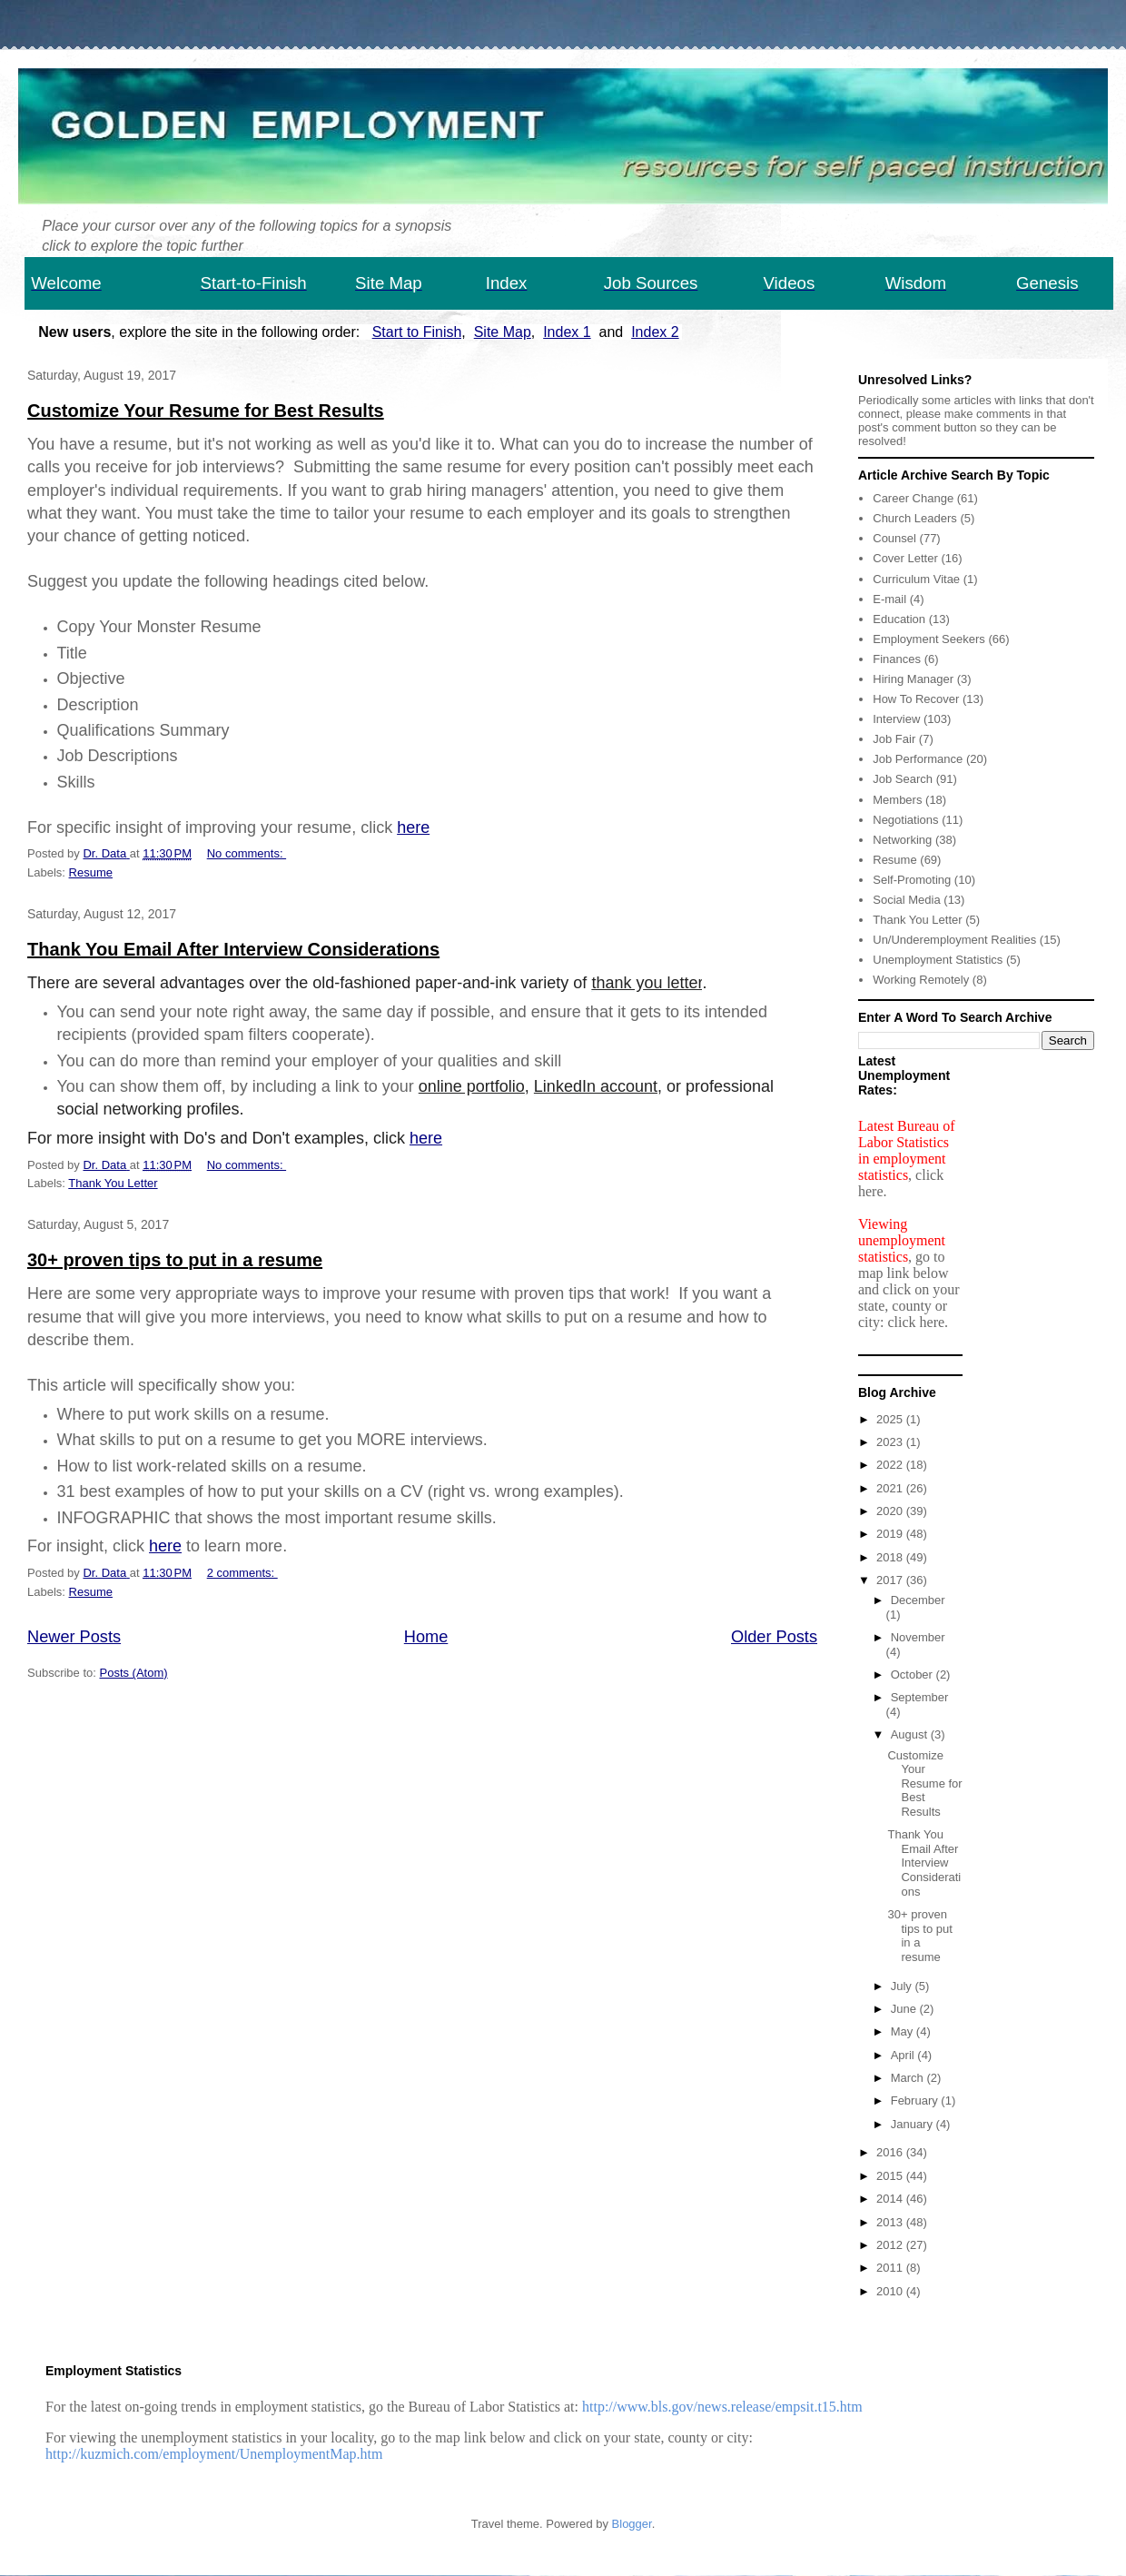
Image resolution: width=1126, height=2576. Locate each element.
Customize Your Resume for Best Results (205, 411)
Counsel (894, 538)
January (913, 2124)
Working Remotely (921, 979)
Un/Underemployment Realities (954, 939)
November (918, 1637)
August (911, 1734)
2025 (891, 1419)
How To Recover (916, 699)
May (903, 2031)
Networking (902, 840)
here (413, 827)
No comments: (246, 853)
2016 (891, 2152)
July (903, 1986)
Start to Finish (417, 332)
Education (899, 619)
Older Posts (774, 1637)
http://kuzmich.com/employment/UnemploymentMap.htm (214, 2454)
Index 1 (566, 332)
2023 (891, 1442)
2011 (891, 2267)
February (916, 2100)
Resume (91, 872)
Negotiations (905, 820)
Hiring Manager (913, 679)
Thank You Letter (112, 1183)
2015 (891, 2176)
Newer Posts (74, 1637)
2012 (891, 2245)
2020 (891, 1511)
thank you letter (646, 983)
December (918, 1600)
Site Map (502, 332)
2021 (891, 1488)
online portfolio (472, 1086)
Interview (896, 719)
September (920, 1697)
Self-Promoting (912, 880)
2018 (891, 1557)
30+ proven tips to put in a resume (174, 1260)
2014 (891, 2198)
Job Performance (918, 759)
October (913, 1674)
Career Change (913, 498)
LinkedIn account (595, 1086)
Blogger (632, 2524)
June (905, 2009)
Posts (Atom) (134, 1672)
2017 (891, 1580)
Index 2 (654, 332)
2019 (891, 1534)
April (904, 2055)
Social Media (906, 900)
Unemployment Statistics (938, 959)
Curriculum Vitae (916, 579)
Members (897, 800)
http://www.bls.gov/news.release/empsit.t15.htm (722, 2406)
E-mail (889, 599)
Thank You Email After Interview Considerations (233, 949)
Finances (897, 659)
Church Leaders (915, 518)
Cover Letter (905, 558)
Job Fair (894, 739)
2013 (891, 2222)
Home (426, 1637)
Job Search (903, 779)
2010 (891, 2291)
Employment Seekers (929, 639)
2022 (891, 1464)
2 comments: (242, 1573)
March (909, 2078)
